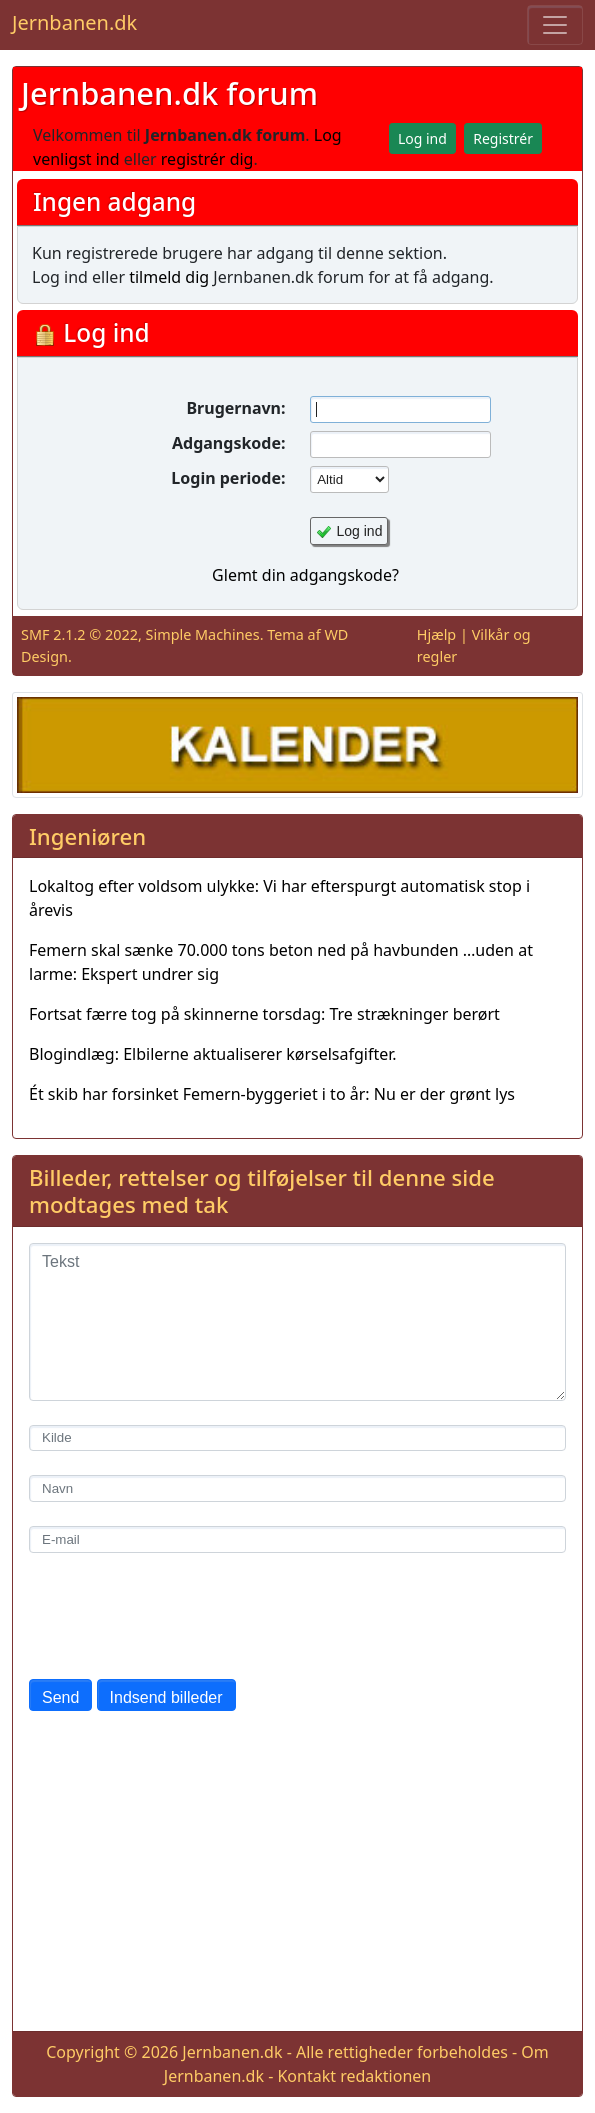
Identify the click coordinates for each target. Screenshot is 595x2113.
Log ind (360, 531)
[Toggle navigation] (555, 25)
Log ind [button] (422, 138)
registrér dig (207, 159)
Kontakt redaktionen (354, 2076)
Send (60, 1697)
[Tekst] (297, 1322)
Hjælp (436, 634)
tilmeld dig (169, 277)
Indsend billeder (166, 1697)
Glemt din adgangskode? (305, 575)
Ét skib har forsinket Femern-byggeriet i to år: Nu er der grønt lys (272, 1094)
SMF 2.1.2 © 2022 (79, 634)
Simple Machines (203, 634)
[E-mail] (297, 1539)
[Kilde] (297, 1438)
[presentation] (181, 1616)
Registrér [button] (503, 138)
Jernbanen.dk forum (169, 93)
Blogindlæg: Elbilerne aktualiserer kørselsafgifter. (213, 1054)
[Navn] (297, 1488)
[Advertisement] (297, 1875)
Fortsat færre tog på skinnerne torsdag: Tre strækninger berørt (264, 1014)
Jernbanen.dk (74, 22)
